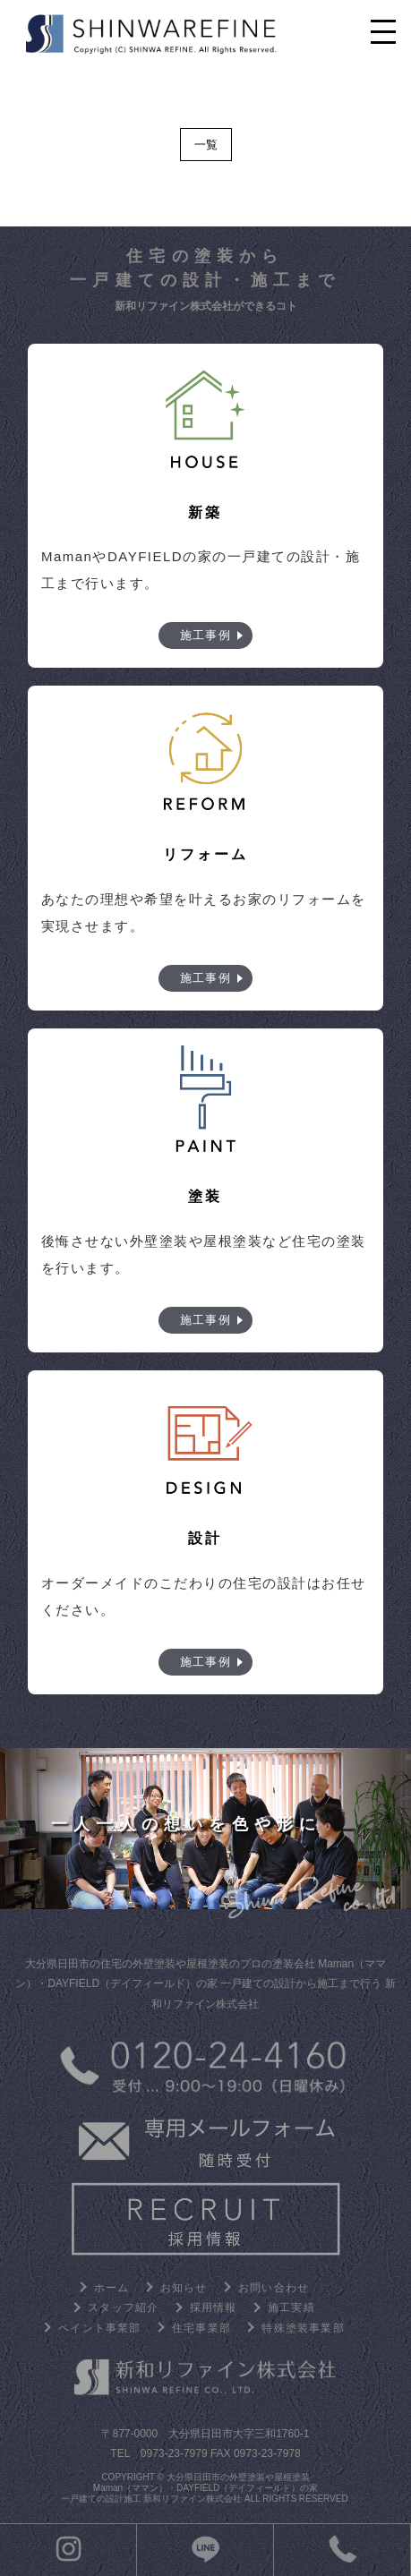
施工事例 (205, 635)
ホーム (112, 2288)
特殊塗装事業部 (302, 2328)
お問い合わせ (273, 2288)
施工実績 (291, 2307)
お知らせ (184, 2288)
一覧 (206, 144)
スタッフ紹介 (123, 2307)
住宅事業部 (201, 2328)
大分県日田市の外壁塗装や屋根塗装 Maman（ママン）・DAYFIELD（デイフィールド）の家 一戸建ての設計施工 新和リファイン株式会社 (190, 2487)
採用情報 (213, 2307)
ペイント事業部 (99, 2328)
